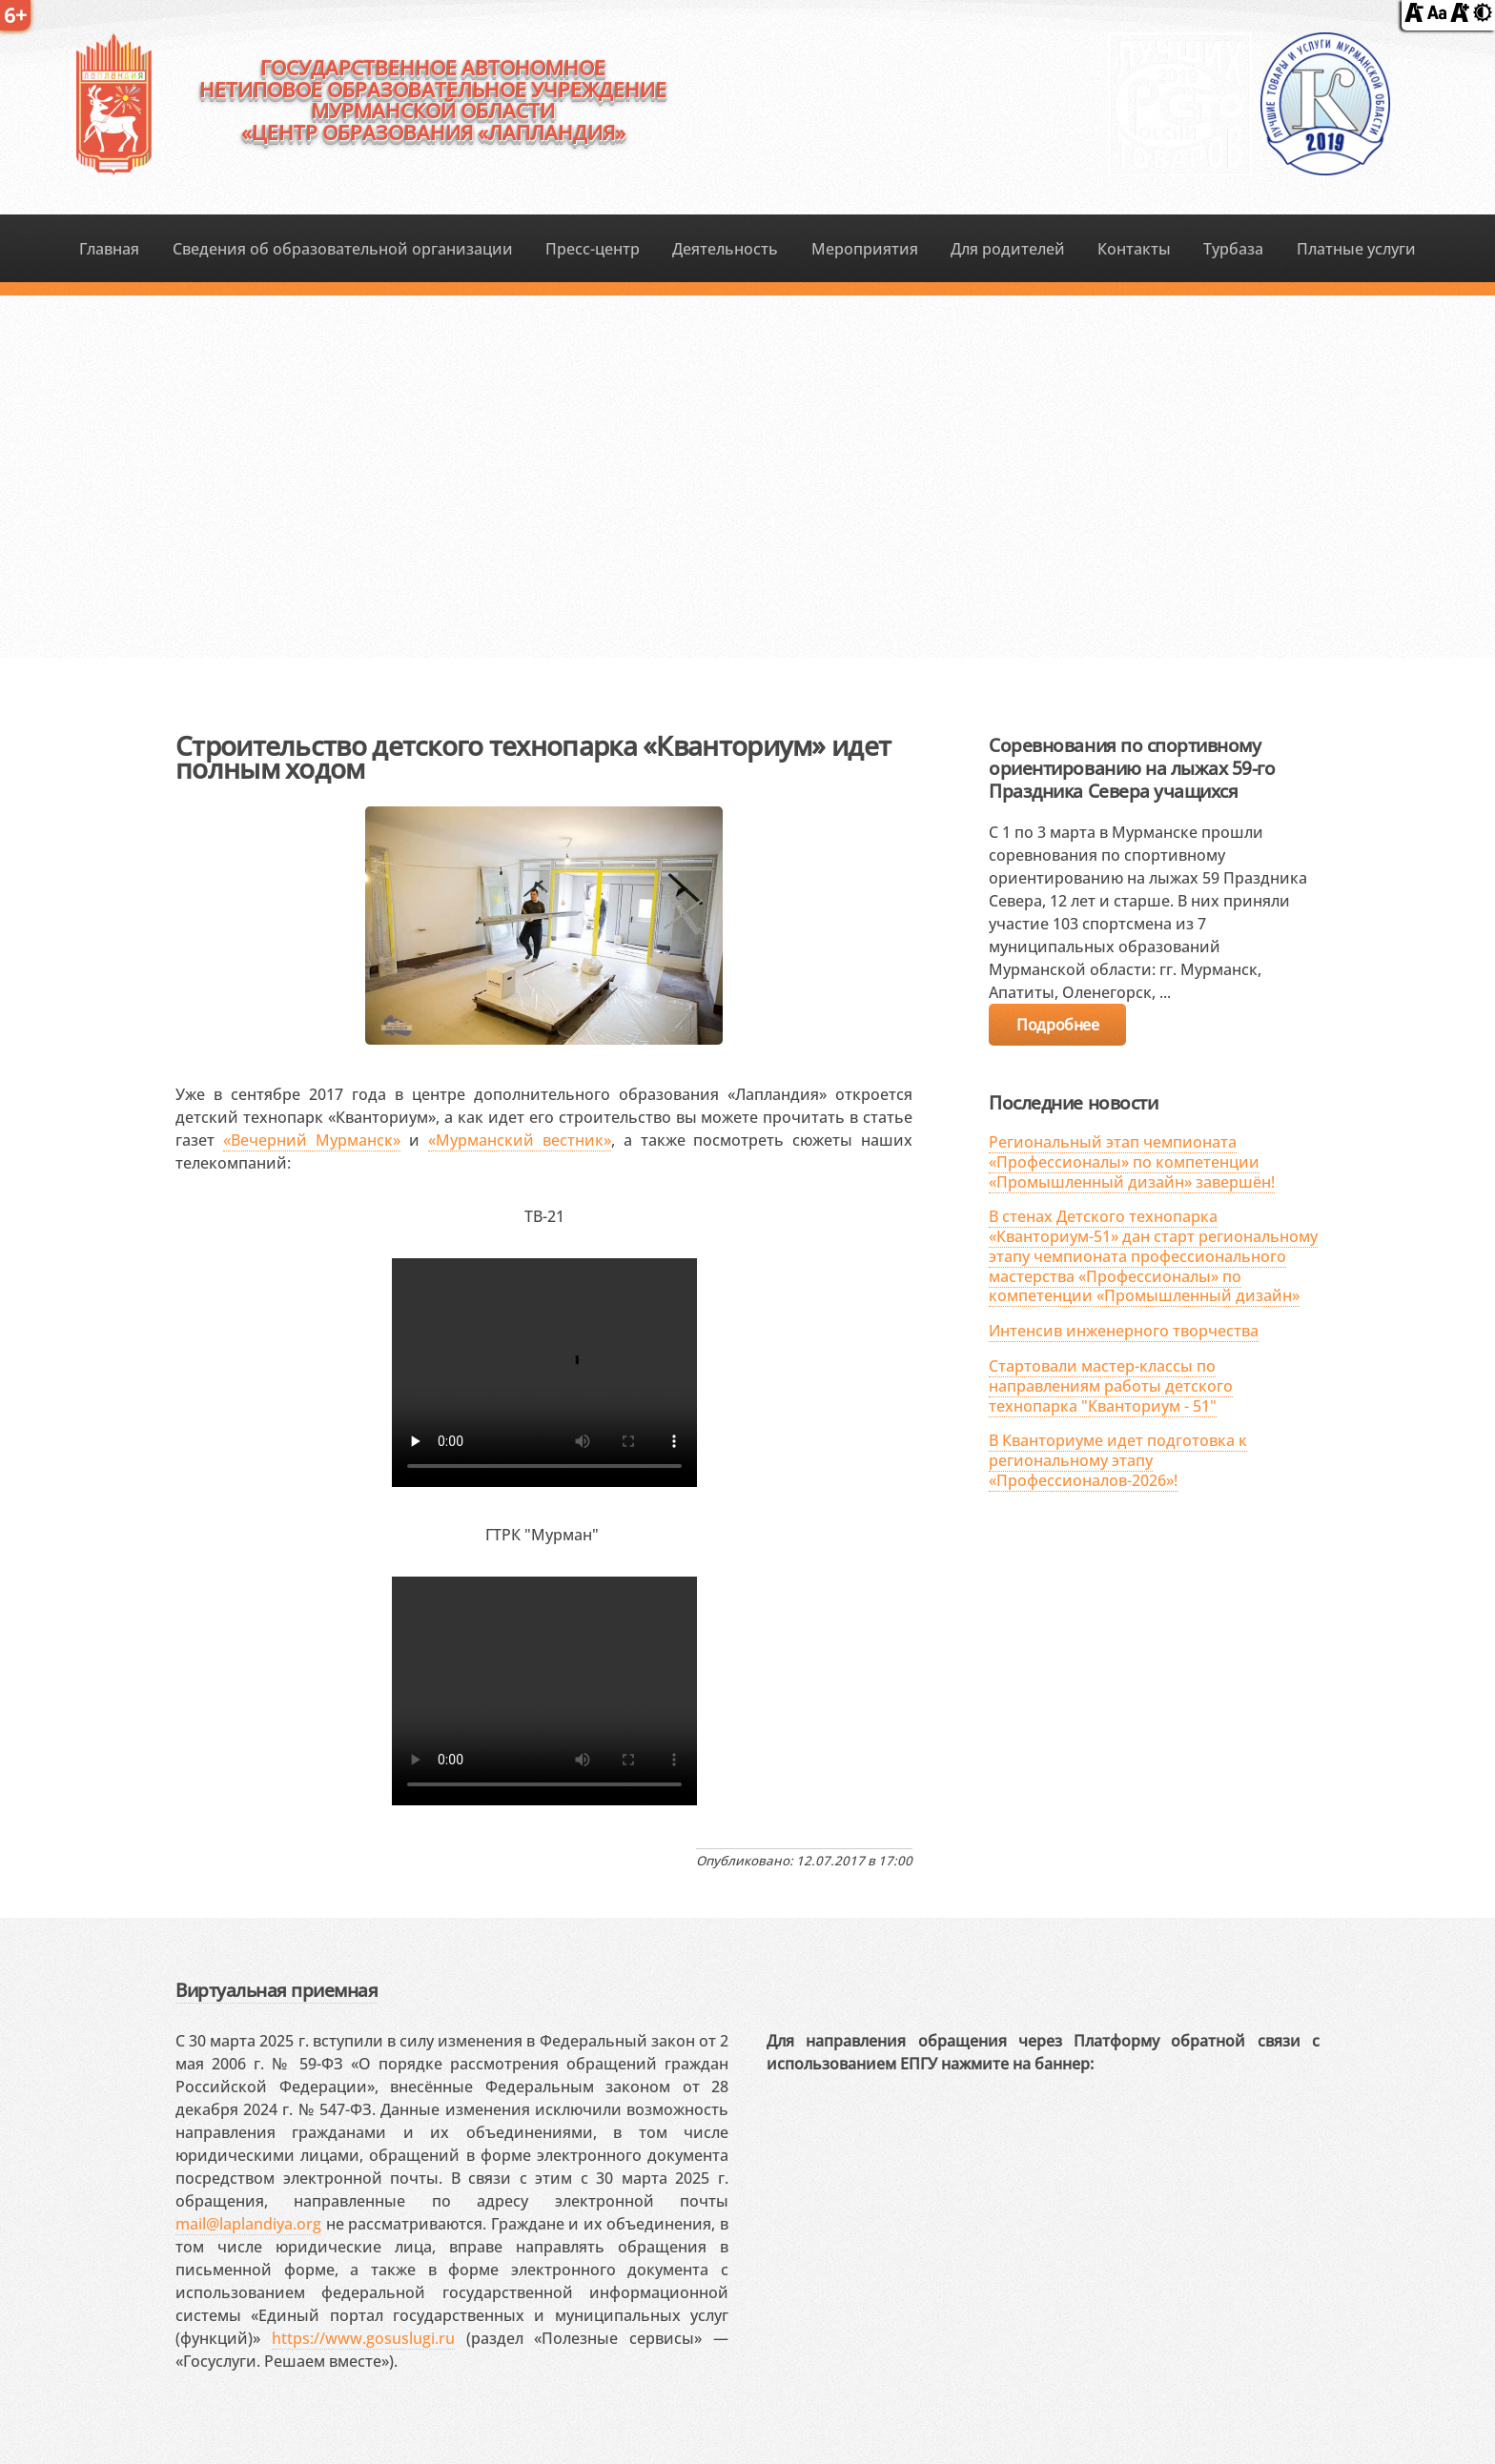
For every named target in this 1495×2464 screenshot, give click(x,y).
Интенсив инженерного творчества (1124, 1330)
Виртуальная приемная (276, 1990)
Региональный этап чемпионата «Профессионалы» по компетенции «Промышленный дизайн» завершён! (1132, 1161)
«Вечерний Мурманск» (311, 1140)
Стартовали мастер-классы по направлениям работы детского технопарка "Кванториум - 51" (1111, 1385)
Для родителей (1008, 248)
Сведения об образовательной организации (343, 248)
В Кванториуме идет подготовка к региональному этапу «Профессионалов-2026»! (1118, 1460)
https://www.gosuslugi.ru (363, 2338)
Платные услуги (1356, 248)
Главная (109, 248)
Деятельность (725, 248)
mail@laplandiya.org (248, 2223)
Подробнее (1057, 1024)
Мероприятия (864, 248)
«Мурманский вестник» (519, 1140)
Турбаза (1233, 248)
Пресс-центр (592, 248)
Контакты (1134, 248)
